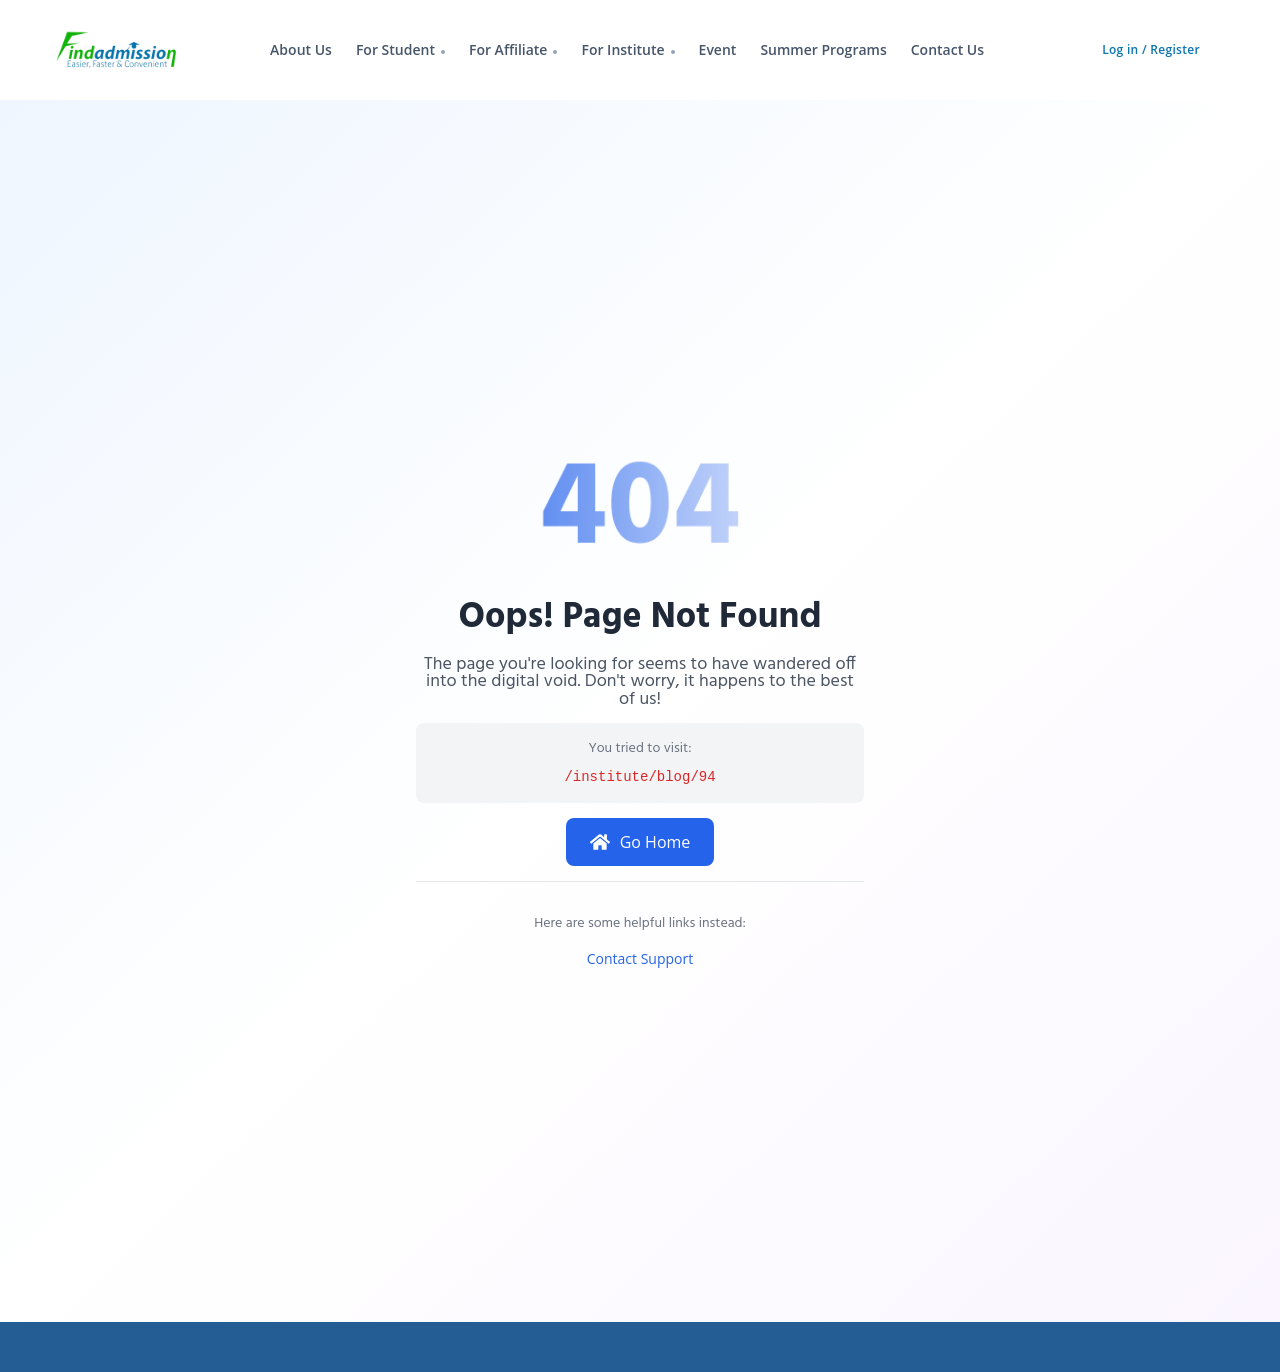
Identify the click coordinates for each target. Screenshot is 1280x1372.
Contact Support (640, 958)
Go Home (640, 842)
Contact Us (947, 49)
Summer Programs (823, 49)
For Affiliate (508, 49)
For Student (395, 49)
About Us (301, 49)
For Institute (622, 49)
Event (718, 49)
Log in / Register (1151, 49)
